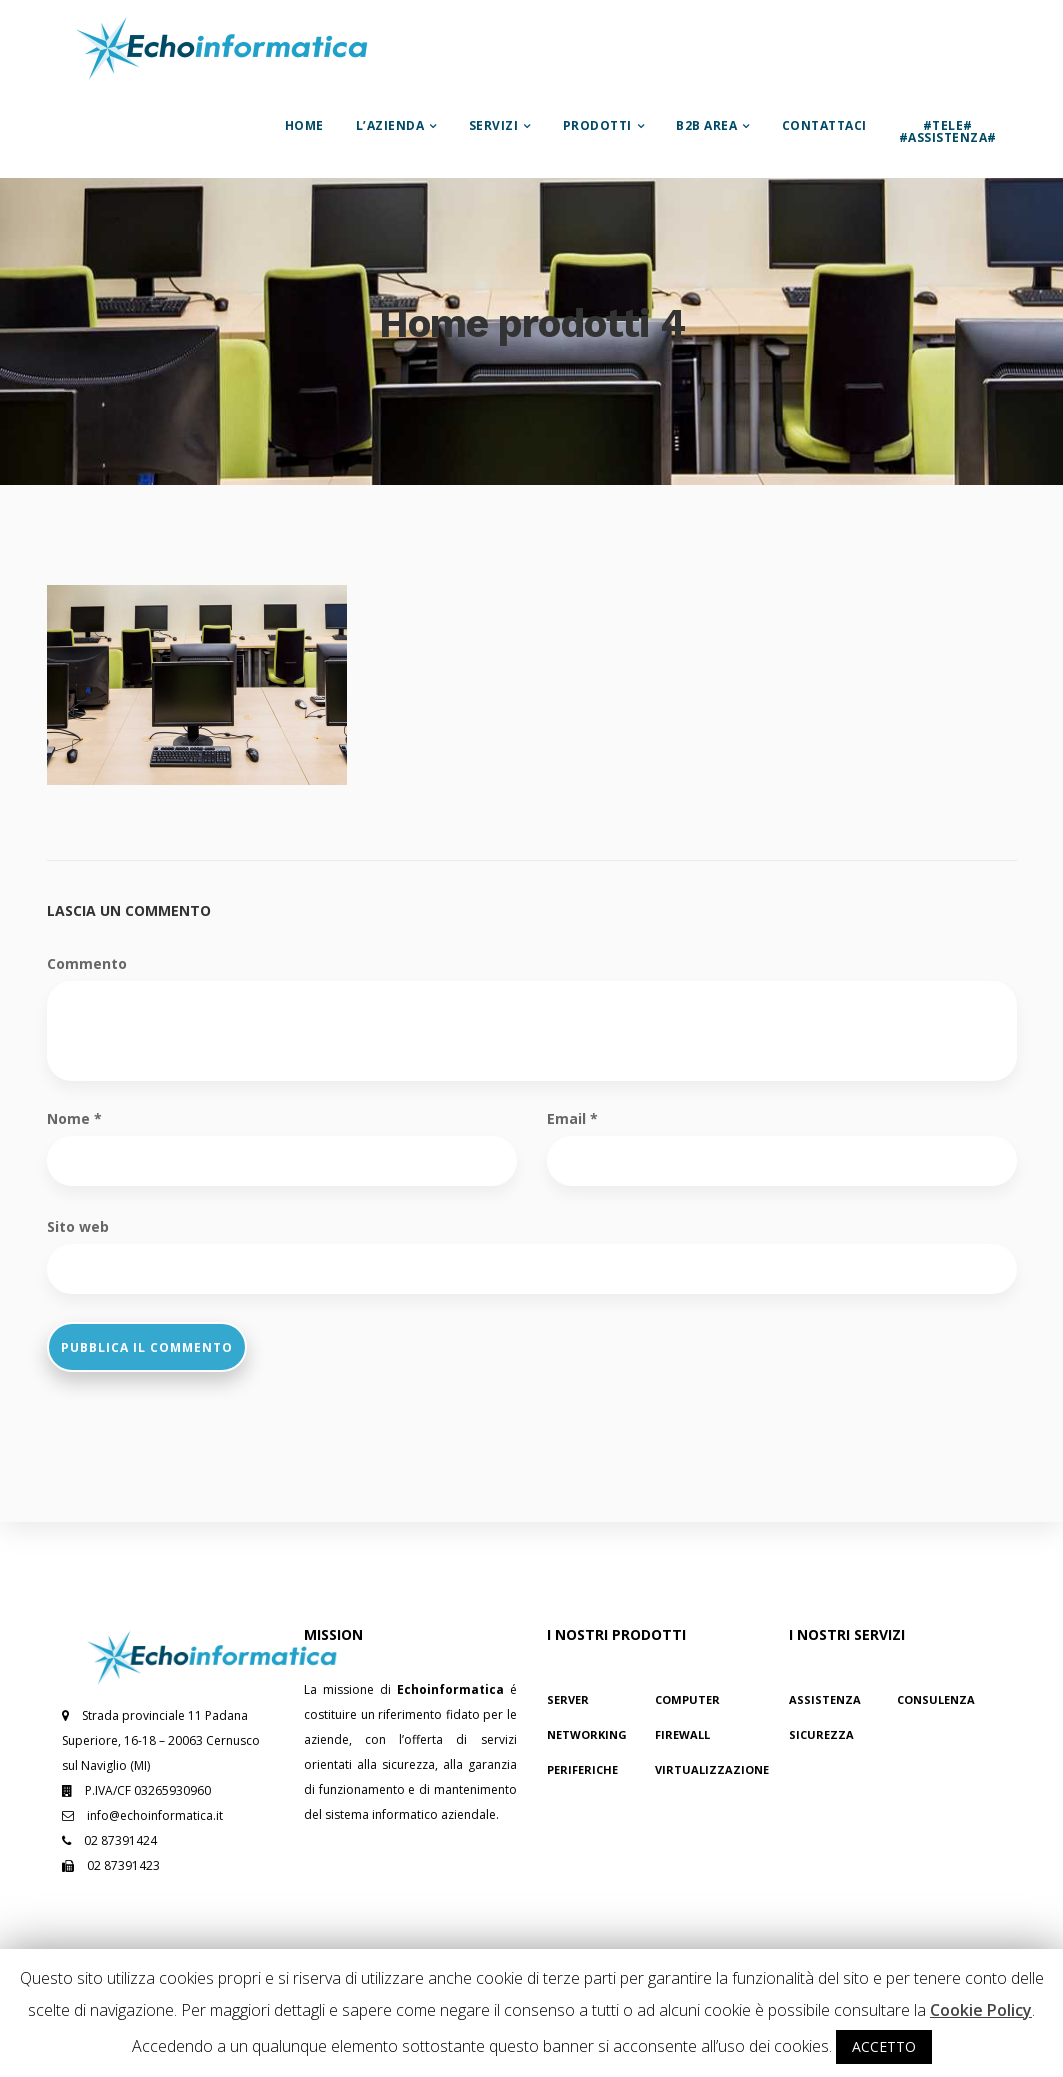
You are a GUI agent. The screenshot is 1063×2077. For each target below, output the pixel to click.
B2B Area (722, 119)
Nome (74, 1118)
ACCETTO (884, 2046)
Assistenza (825, 1699)
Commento (87, 963)
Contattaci (839, 119)
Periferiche (582, 1769)
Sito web (78, 1226)
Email (572, 1118)
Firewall (682, 1734)
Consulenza (936, 1699)
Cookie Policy (981, 2010)
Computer (687, 1699)
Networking (587, 1734)
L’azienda (405, 119)
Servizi (509, 119)
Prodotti (612, 119)
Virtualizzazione (712, 1769)
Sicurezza (821, 1734)
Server (568, 1699)
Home (319, 119)
